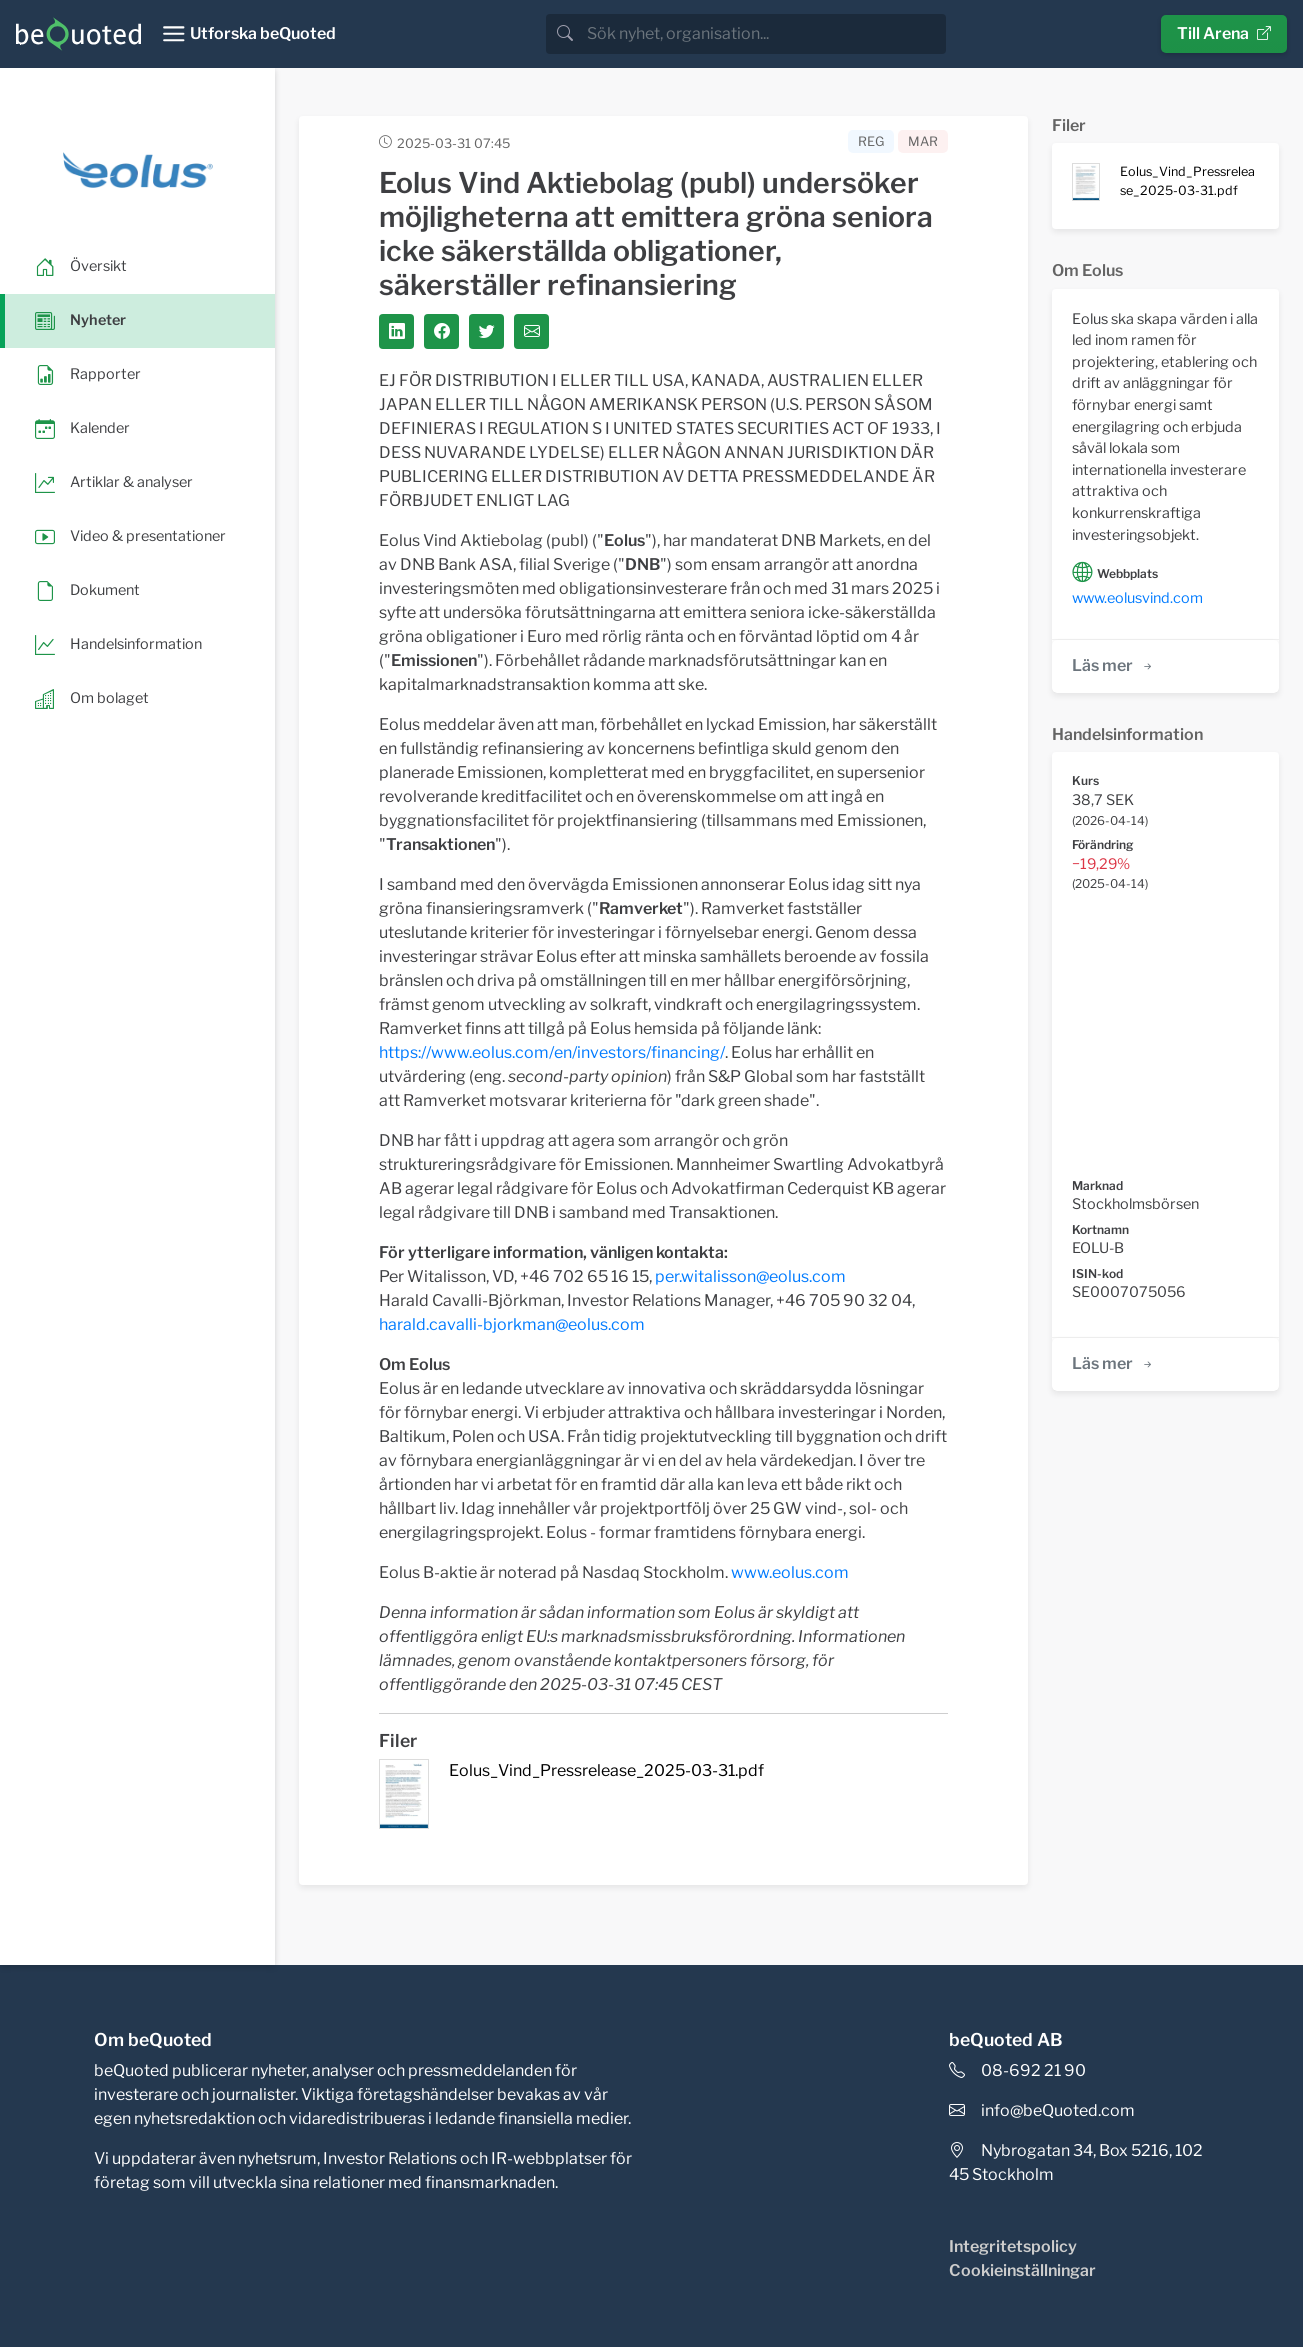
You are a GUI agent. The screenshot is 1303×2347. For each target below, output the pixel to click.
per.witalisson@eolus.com (750, 1276)
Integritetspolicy (1013, 2246)
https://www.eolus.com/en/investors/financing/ (552, 1052)
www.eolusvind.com (1137, 598)
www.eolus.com (790, 1572)
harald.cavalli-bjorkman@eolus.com (512, 1324)
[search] (764, 34)
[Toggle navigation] (248, 34)
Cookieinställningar (1022, 2270)
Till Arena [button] (1224, 33)
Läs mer (1113, 665)
